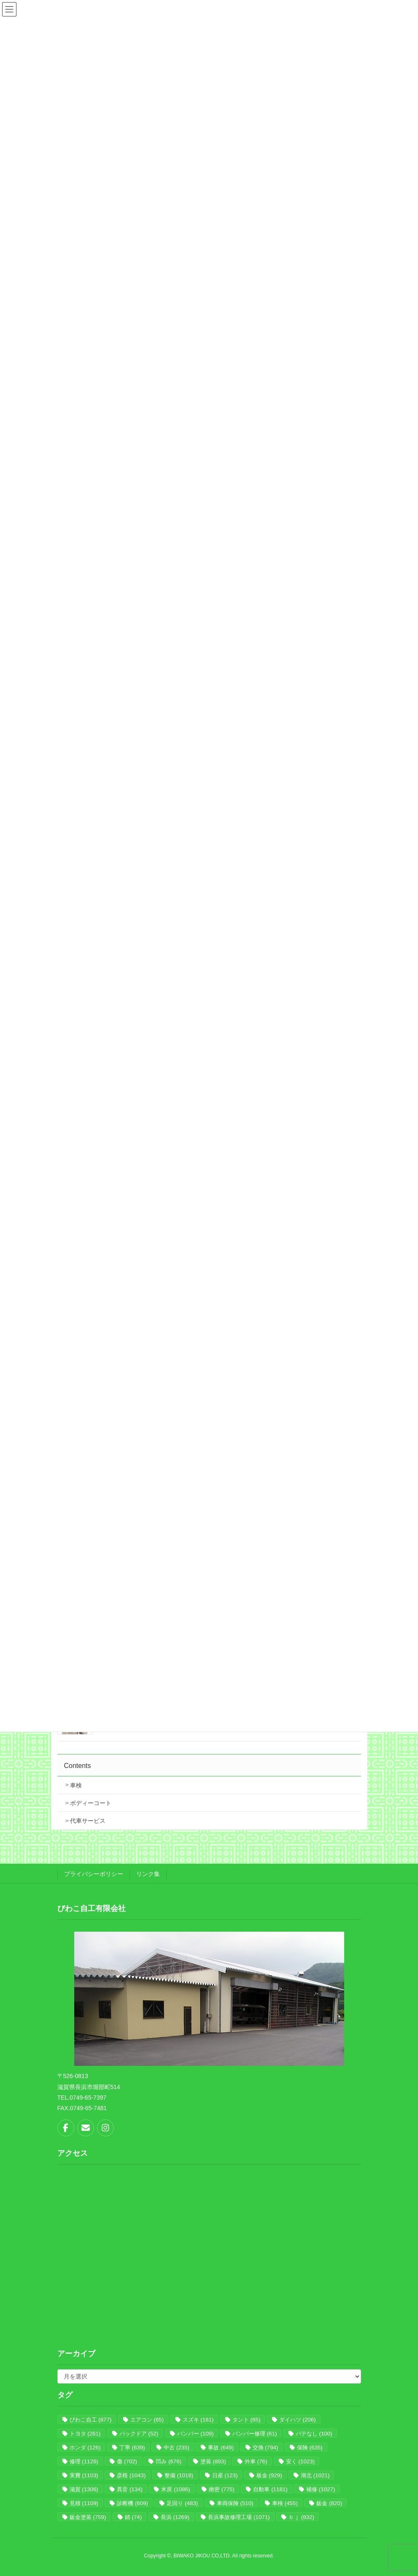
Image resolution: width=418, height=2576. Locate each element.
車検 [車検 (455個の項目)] (285, 2503)
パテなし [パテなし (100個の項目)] (314, 2433)
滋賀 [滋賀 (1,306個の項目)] (84, 2489)
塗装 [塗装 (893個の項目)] (213, 2461)
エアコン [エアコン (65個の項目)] (147, 2420)
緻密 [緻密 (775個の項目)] (222, 2489)
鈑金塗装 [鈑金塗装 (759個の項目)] (88, 2517)
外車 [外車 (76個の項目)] (256, 2461)
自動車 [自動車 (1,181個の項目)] (270, 2489)
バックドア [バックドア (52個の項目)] (138, 2433)
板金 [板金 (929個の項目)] (269, 2475)
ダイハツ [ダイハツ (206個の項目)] (297, 2420)
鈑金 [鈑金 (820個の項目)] (329, 2503)
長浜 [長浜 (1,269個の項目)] (175, 2517)
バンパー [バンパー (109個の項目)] (195, 2433)
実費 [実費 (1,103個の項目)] (84, 2475)
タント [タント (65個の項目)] (246, 2420)
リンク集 (148, 1874)
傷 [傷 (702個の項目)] (127, 2461)
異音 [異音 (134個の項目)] (130, 2489)
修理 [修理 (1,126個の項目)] (84, 2461)
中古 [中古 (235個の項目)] (176, 2447)
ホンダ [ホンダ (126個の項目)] (85, 2447)
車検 (76, 1785)
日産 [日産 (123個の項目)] (225, 2475)
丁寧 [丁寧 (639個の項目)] (132, 2447)
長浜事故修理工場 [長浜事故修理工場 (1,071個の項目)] (239, 2517)
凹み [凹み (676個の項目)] (168, 2461)
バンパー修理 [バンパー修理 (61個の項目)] (254, 2433)
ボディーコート (90, 1803)
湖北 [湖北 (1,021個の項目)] (315, 2475)
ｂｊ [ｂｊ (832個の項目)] (301, 2517)
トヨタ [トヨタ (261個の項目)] (85, 2433)
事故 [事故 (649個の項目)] (221, 2447)
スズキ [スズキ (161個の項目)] (198, 2420)
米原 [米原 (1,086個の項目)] (175, 2489)
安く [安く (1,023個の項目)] (300, 2461)
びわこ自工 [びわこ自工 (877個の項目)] (91, 2420)
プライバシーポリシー (93, 1874)
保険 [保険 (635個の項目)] (310, 2447)
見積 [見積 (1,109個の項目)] (84, 2503)
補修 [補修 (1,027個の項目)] (320, 2489)
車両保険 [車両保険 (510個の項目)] (235, 2503)
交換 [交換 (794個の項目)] (265, 2447)
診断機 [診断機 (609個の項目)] (132, 2503)
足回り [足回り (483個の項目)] (182, 2503)
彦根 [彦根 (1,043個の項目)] (131, 2475)
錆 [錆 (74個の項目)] (133, 2517)
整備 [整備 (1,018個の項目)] (179, 2475)
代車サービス (87, 1820)
